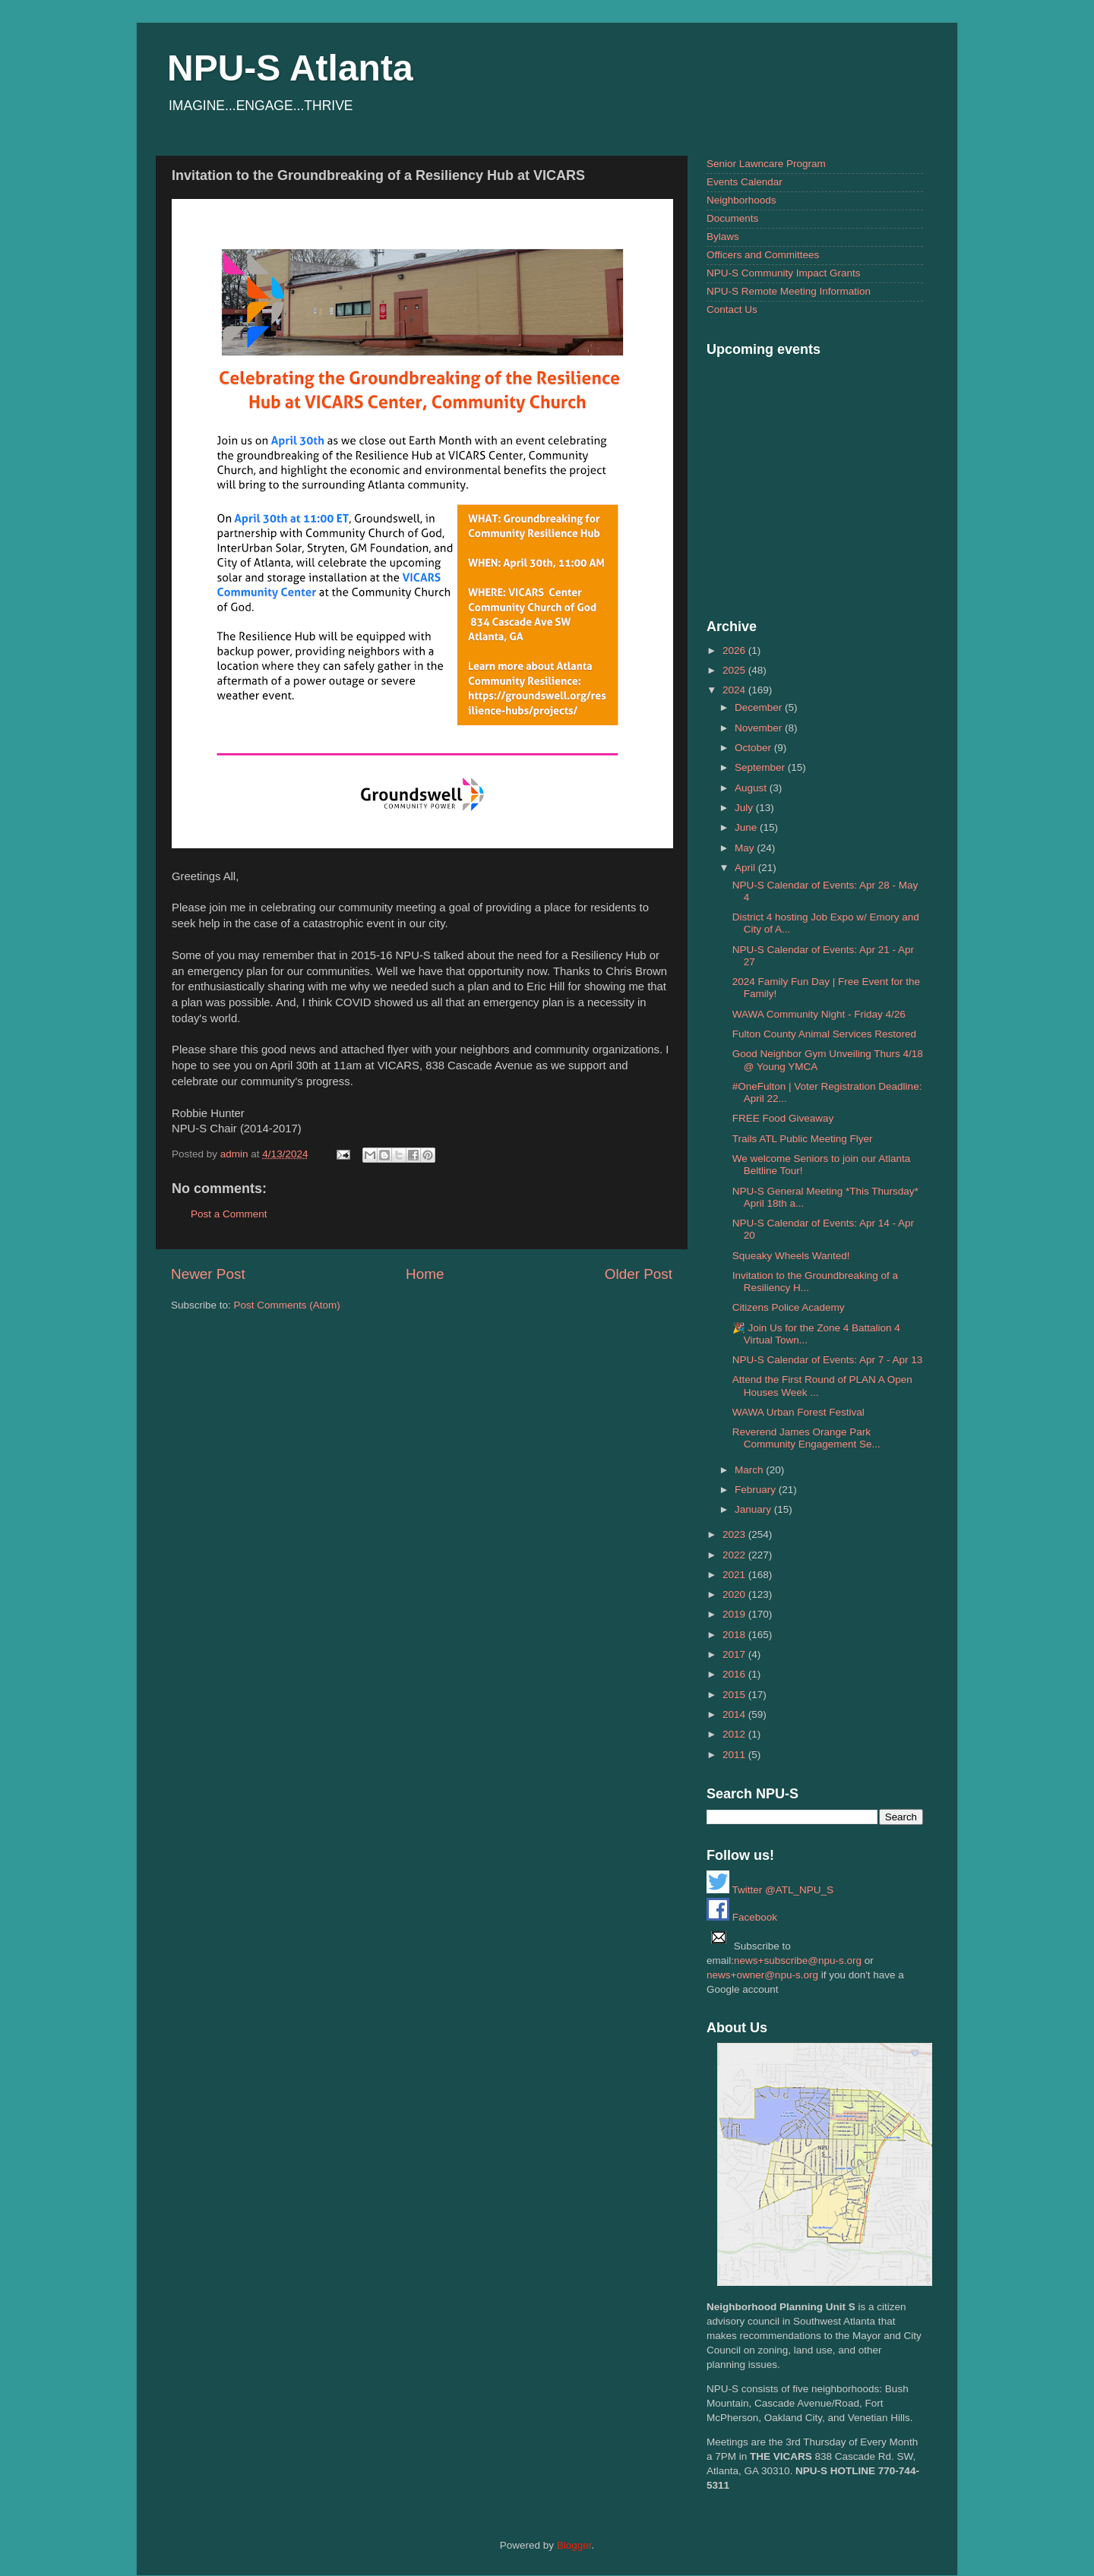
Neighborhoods (741, 200)
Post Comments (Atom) (287, 1305)
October (754, 747)
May (746, 848)
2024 (735, 690)
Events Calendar (745, 182)
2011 (735, 1754)
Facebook (742, 1917)
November (760, 728)
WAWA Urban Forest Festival (798, 1412)
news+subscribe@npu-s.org (798, 1960)
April (746, 867)
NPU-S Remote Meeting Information (789, 291)
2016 (735, 1674)
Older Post (638, 1274)
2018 (735, 1634)
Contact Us (732, 309)
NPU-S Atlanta (290, 68)
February (757, 1489)
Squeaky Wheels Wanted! (791, 1255)
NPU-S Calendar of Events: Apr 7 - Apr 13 (827, 1359)
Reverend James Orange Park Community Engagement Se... (806, 1438)
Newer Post (208, 1274)
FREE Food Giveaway (783, 1118)
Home (425, 1274)
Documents (732, 218)
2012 (735, 1734)
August (752, 788)
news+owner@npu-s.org (762, 1975)
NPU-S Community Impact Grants (784, 273)
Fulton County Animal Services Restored (824, 1034)
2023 (735, 1534)
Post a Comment (229, 1214)
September (761, 767)
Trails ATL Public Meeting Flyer (802, 1138)
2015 (735, 1694)
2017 (735, 1654)
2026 (735, 650)
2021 (735, 1574)
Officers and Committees (763, 254)
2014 (735, 1714)
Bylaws (723, 236)
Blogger (574, 2545)
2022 (735, 1555)
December (760, 707)
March (750, 1470)
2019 (735, 1614)
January (754, 1509)
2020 (735, 1594)
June (747, 827)
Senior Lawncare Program (766, 163)
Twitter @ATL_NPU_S (770, 1890)
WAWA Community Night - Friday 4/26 (819, 1014)
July (745, 807)
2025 (735, 670)
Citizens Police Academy (788, 1307)
